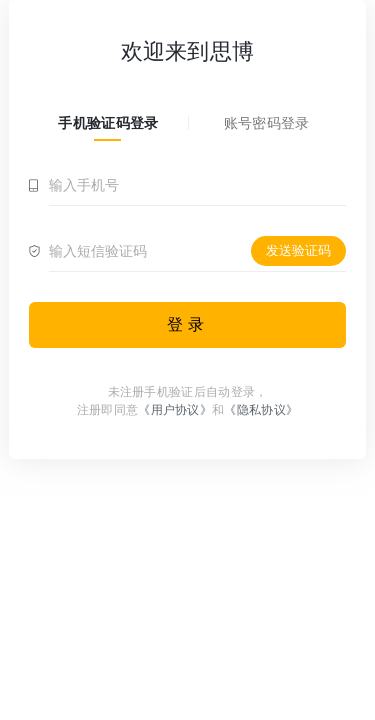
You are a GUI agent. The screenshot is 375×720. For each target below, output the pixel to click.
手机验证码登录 (108, 123)
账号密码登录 (267, 123)
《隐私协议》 (261, 410)
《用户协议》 (175, 410)
